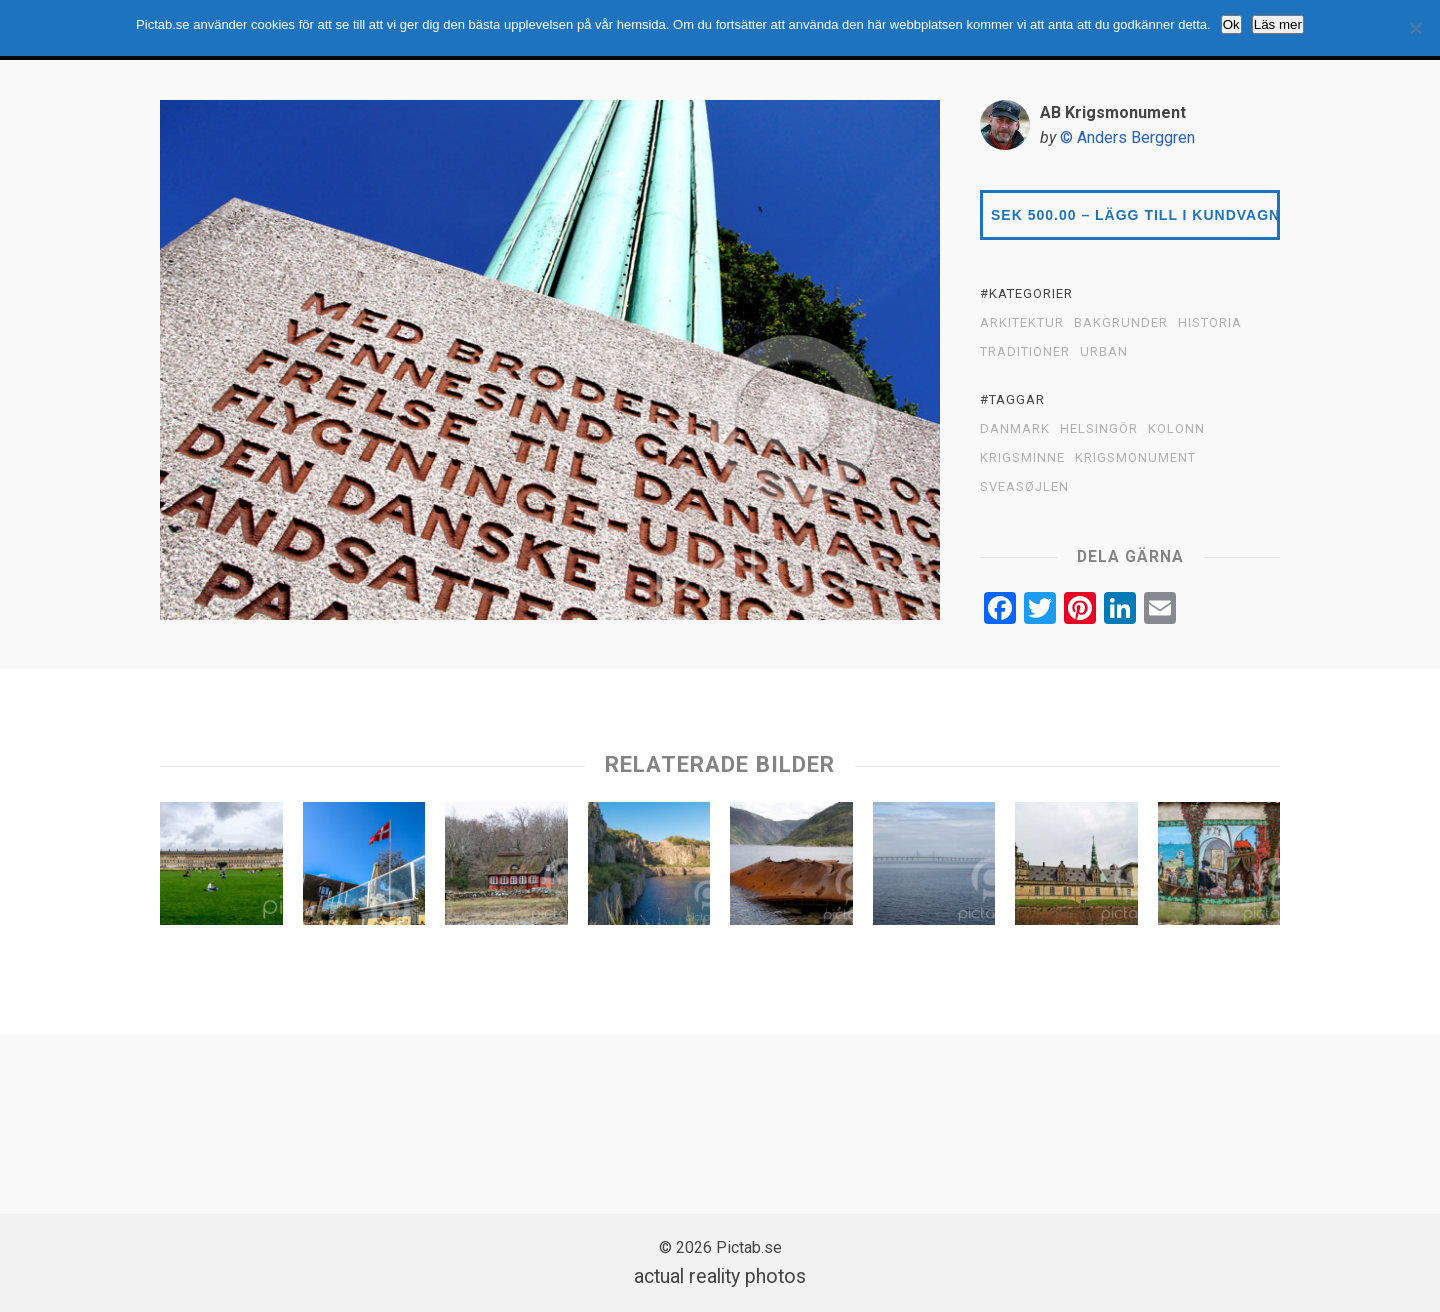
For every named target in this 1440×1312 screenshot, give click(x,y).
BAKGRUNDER (1121, 323)
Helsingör (1099, 429)
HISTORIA (1210, 323)
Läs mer (1278, 24)
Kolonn (1176, 429)
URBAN (1104, 352)
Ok (1231, 24)
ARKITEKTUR (1022, 323)
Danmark (1015, 429)
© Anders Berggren (1127, 137)
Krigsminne (1022, 458)
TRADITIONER (1025, 352)
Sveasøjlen (1024, 487)
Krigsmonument (1135, 458)
